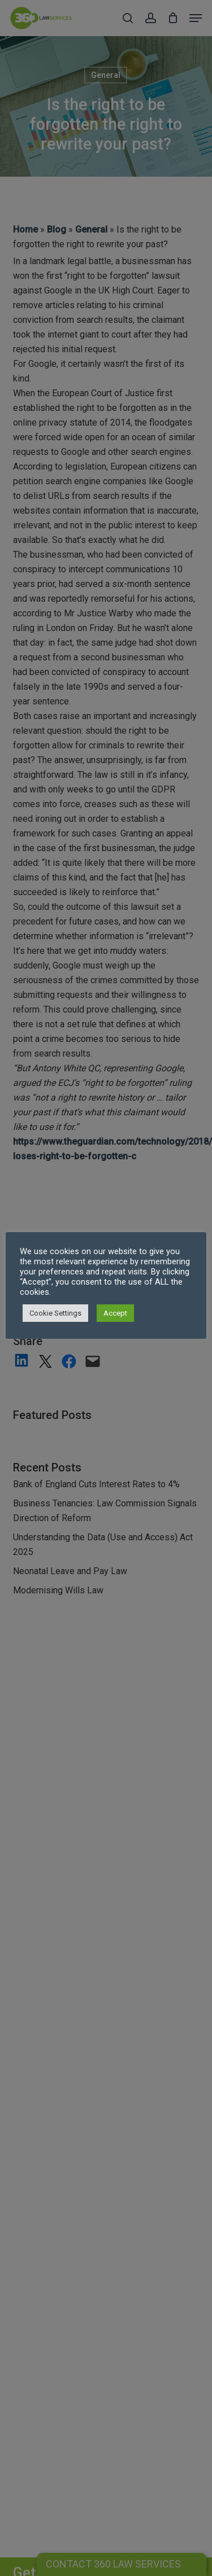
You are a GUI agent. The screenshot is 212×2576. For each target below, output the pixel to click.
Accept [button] (115, 1313)
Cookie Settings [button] (55, 1313)
